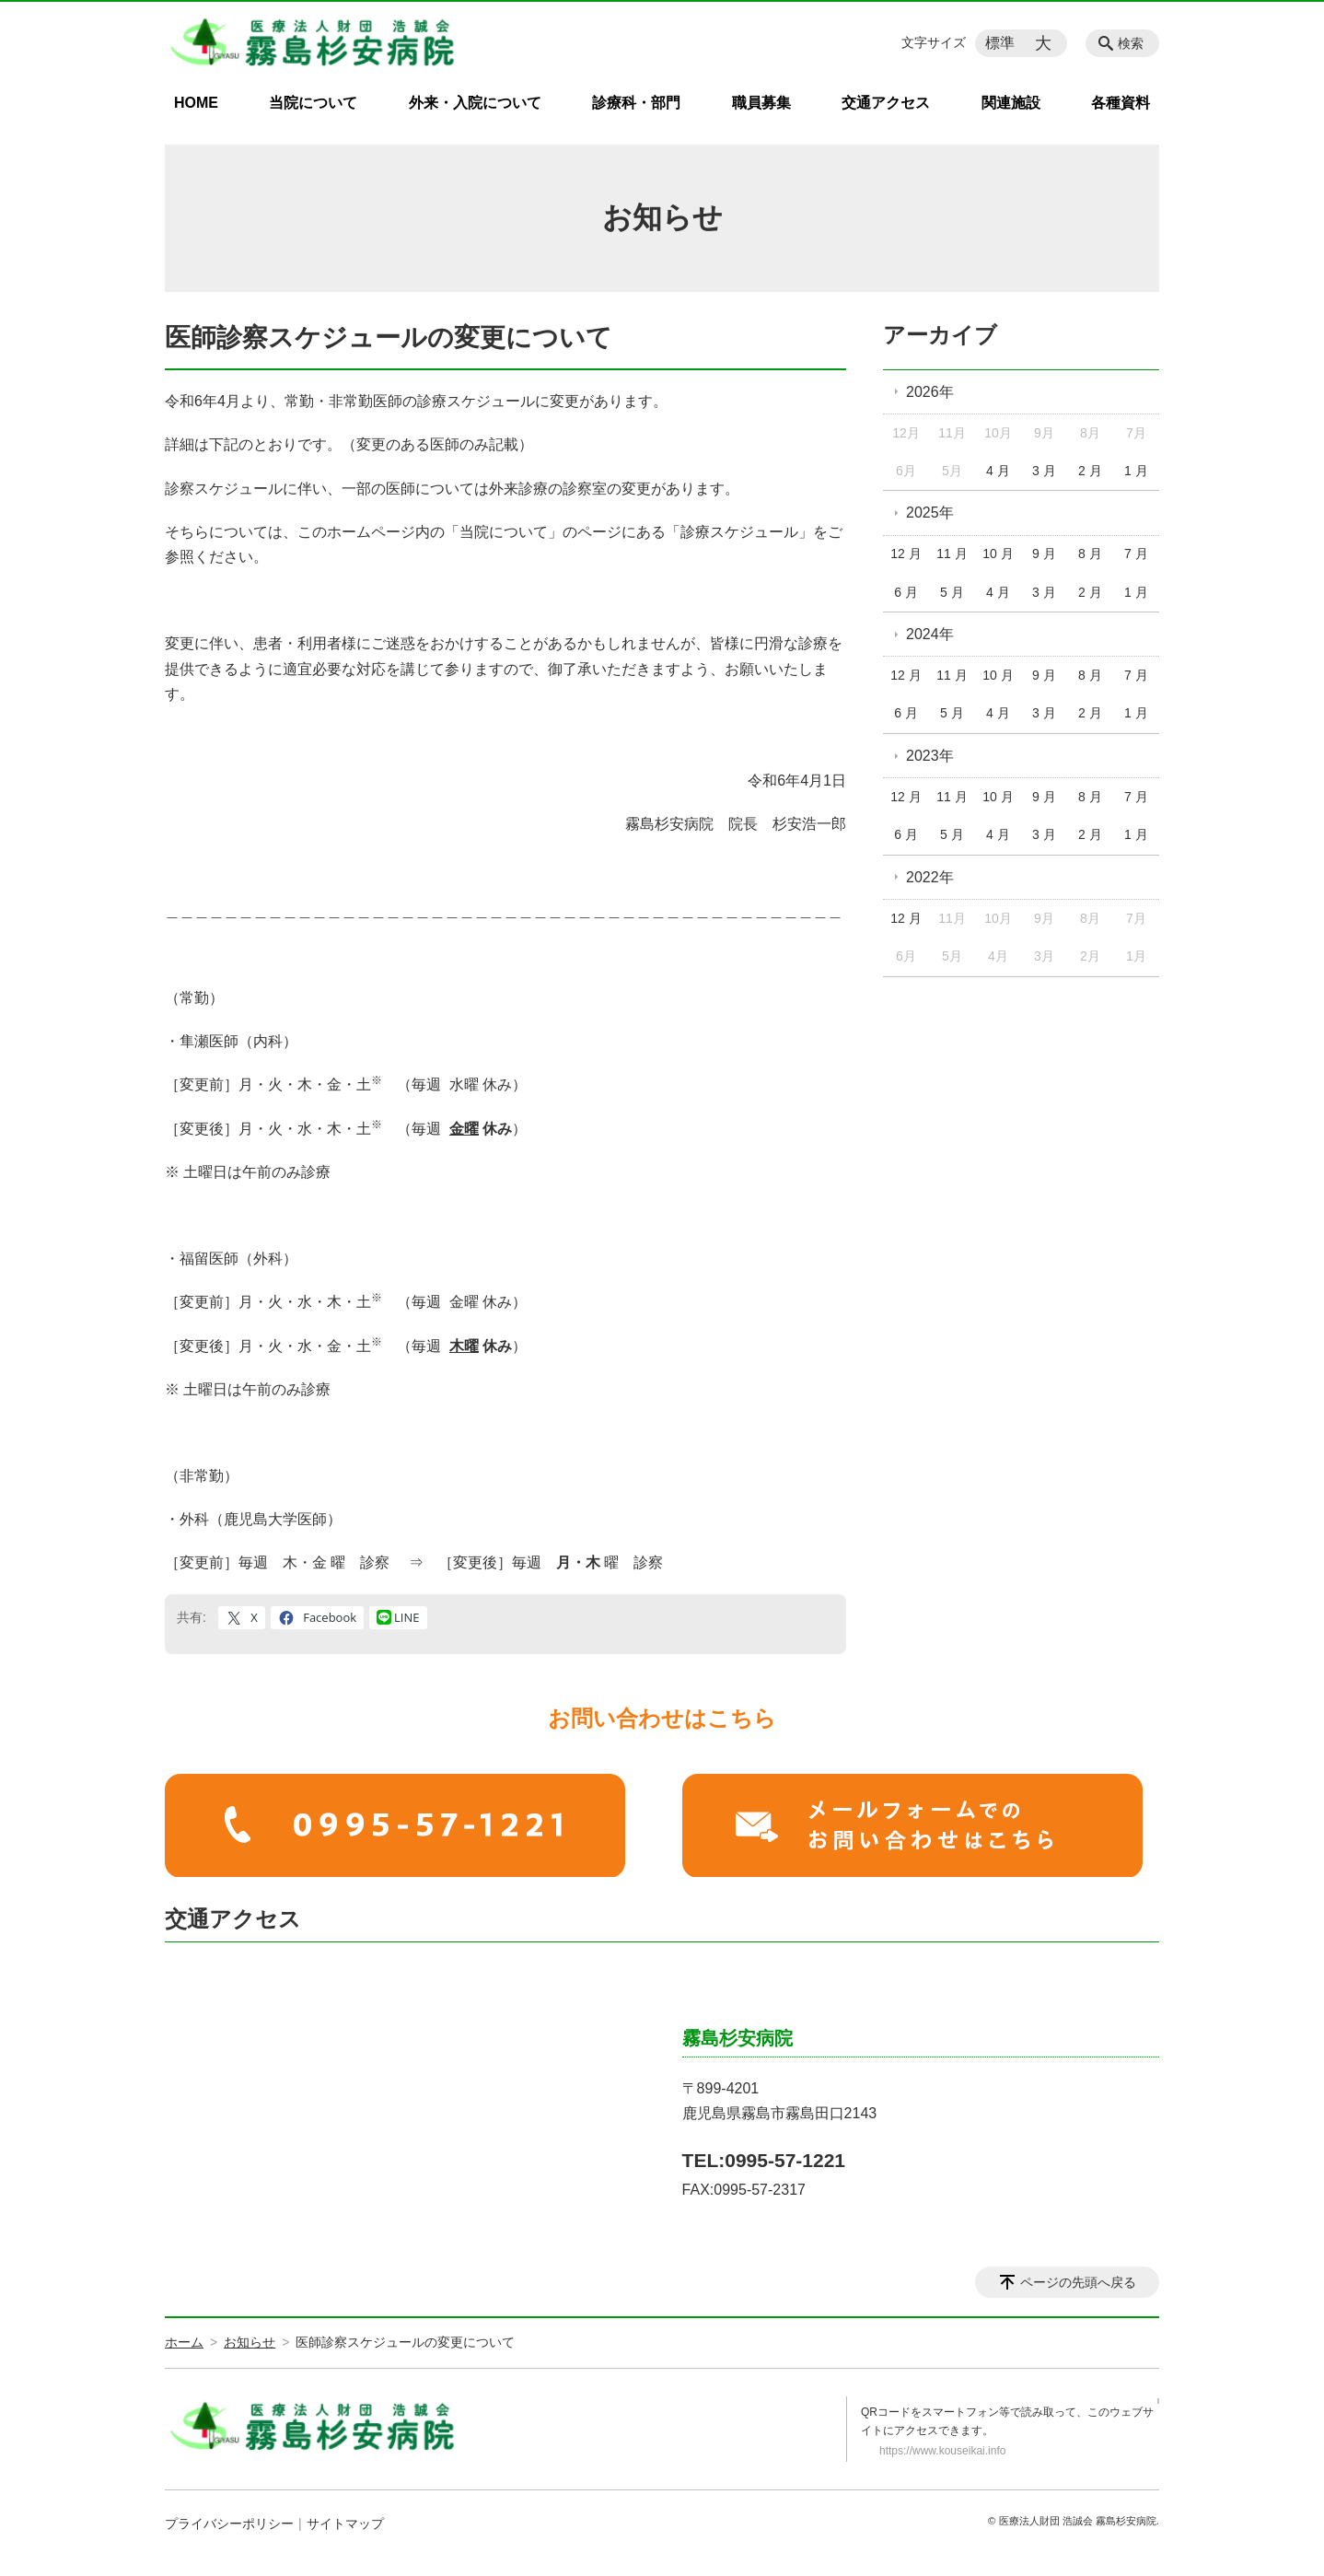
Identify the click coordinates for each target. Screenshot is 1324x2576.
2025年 (930, 512)
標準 (1000, 43)
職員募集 (761, 103)
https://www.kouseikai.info (942, 2450)
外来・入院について (475, 103)
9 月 (1044, 553)
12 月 (905, 553)
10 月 (997, 553)
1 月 (1136, 470)
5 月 (952, 592)
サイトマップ (345, 2523)
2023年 (930, 755)
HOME (196, 103)
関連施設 (1010, 103)
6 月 (906, 592)
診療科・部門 (636, 103)
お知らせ (249, 2342)
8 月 (1090, 553)
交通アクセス (886, 103)
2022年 (930, 877)
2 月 (1090, 470)
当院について (313, 103)
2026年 (930, 392)
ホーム (184, 2342)
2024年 (930, 634)
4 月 (998, 470)
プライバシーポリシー (229, 2523)
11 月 (951, 553)
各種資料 (1120, 103)
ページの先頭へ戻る (1078, 2282)
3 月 (1044, 470)
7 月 (1136, 553)
